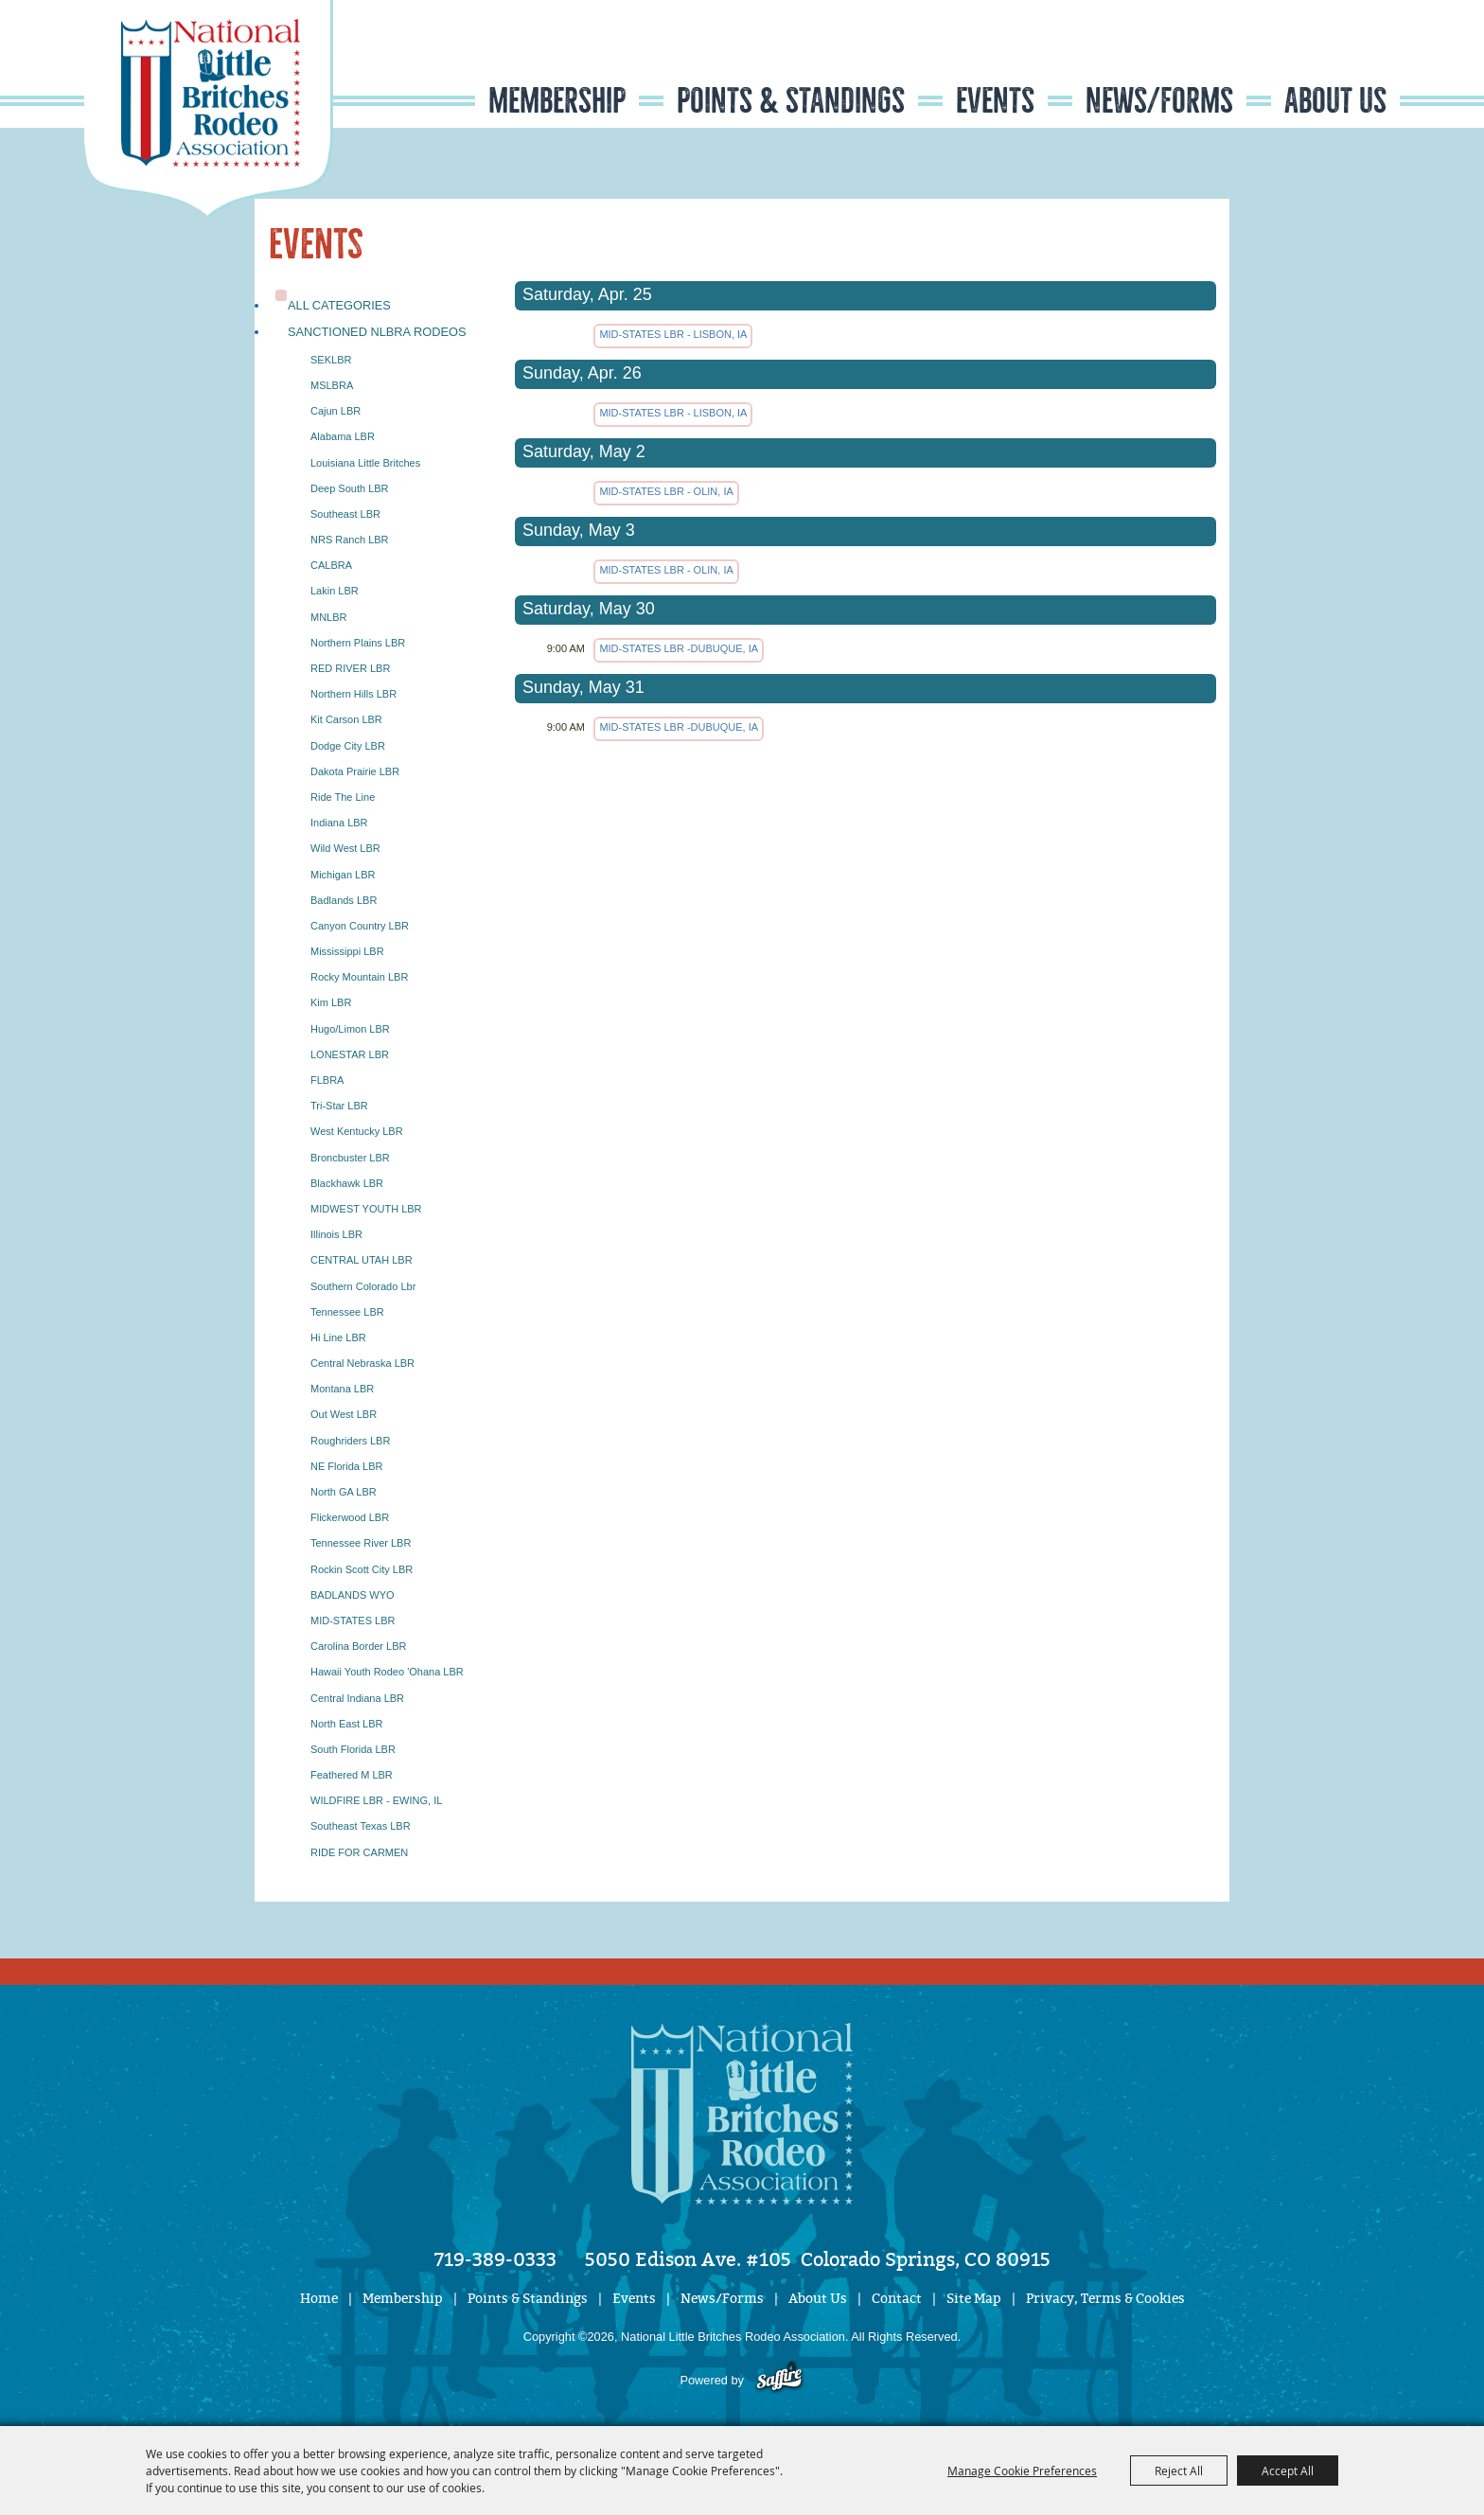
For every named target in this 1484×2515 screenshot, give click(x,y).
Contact (897, 2299)
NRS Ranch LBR (349, 539)
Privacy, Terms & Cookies (1105, 2299)
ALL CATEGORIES (339, 305)
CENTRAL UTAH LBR (361, 1260)
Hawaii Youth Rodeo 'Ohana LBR (387, 1671)
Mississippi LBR (347, 951)
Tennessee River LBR (360, 1543)
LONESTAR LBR (349, 1054)
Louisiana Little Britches (365, 463)
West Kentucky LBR (356, 1131)
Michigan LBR (342, 874)
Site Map (973, 2299)
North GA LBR (343, 1491)
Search (1286, 60)
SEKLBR (330, 359)
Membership (557, 100)
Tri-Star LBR (339, 1105)
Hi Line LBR (338, 1337)
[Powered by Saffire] (779, 2380)
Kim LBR (330, 1002)
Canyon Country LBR (359, 925)
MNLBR (328, 617)
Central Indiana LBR (357, 1698)
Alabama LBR (342, 436)
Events (995, 100)
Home (319, 2299)
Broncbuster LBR (350, 1157)
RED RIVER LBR (350, 668)
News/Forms (1159, 100)
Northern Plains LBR (357, 642)
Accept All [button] (1288, 2470)
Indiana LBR (339, 822)
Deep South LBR (349, 488)
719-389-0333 (495, 2259)
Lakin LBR (334, 590)
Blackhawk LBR (346, 1183)
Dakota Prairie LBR (354, 771)
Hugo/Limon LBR (350, 1029)
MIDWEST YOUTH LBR (366, 1208)
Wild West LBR (345, 848)
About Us (1335, 100)
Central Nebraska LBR (362, 1363)
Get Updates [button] (1344, 60)
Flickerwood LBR (349, 1517)
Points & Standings (791, 100)
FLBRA (327, 1080)
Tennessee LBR (347, 1312)
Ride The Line (342, 797)
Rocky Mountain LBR (359, 977)
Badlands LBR (343, 900)
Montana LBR (342, 1388)
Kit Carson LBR (346, 719)
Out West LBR (343, 1414)
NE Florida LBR (346, 1466)
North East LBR (346, 1723)
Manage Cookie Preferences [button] (1022, 2470)
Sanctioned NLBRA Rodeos (377, 332)
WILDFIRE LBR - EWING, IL (376, 1800)
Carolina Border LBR (358, 1646)
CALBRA (331, 565)
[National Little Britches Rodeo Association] (208, 109)
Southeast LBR (345, 514)
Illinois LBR (336, 1234)
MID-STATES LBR (352, 1620)
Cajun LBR (335, 410)
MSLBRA (331, 385)
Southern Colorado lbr (362, 1286)
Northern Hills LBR (353, 694)
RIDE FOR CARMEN (359, 1852)
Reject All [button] (1179, 2470)
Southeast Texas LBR (360, 1826)
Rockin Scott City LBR (361, 1569)
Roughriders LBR (350, 1440)
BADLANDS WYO (352, 1595)
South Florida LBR (353, 1749)
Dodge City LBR (347, 746)
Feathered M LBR (351, 1774)
